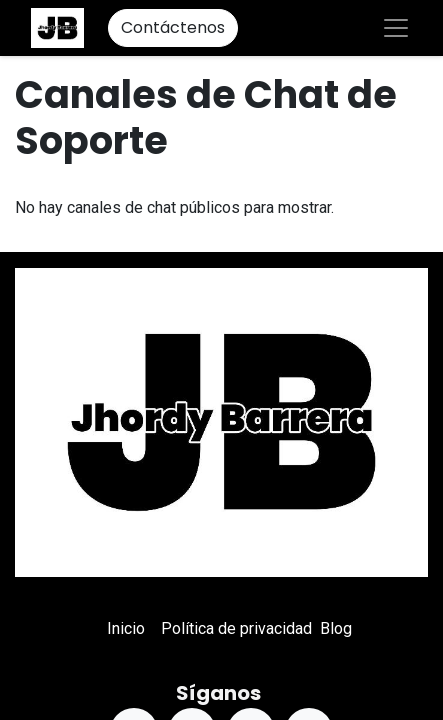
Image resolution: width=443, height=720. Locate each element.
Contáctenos (173, 27)
